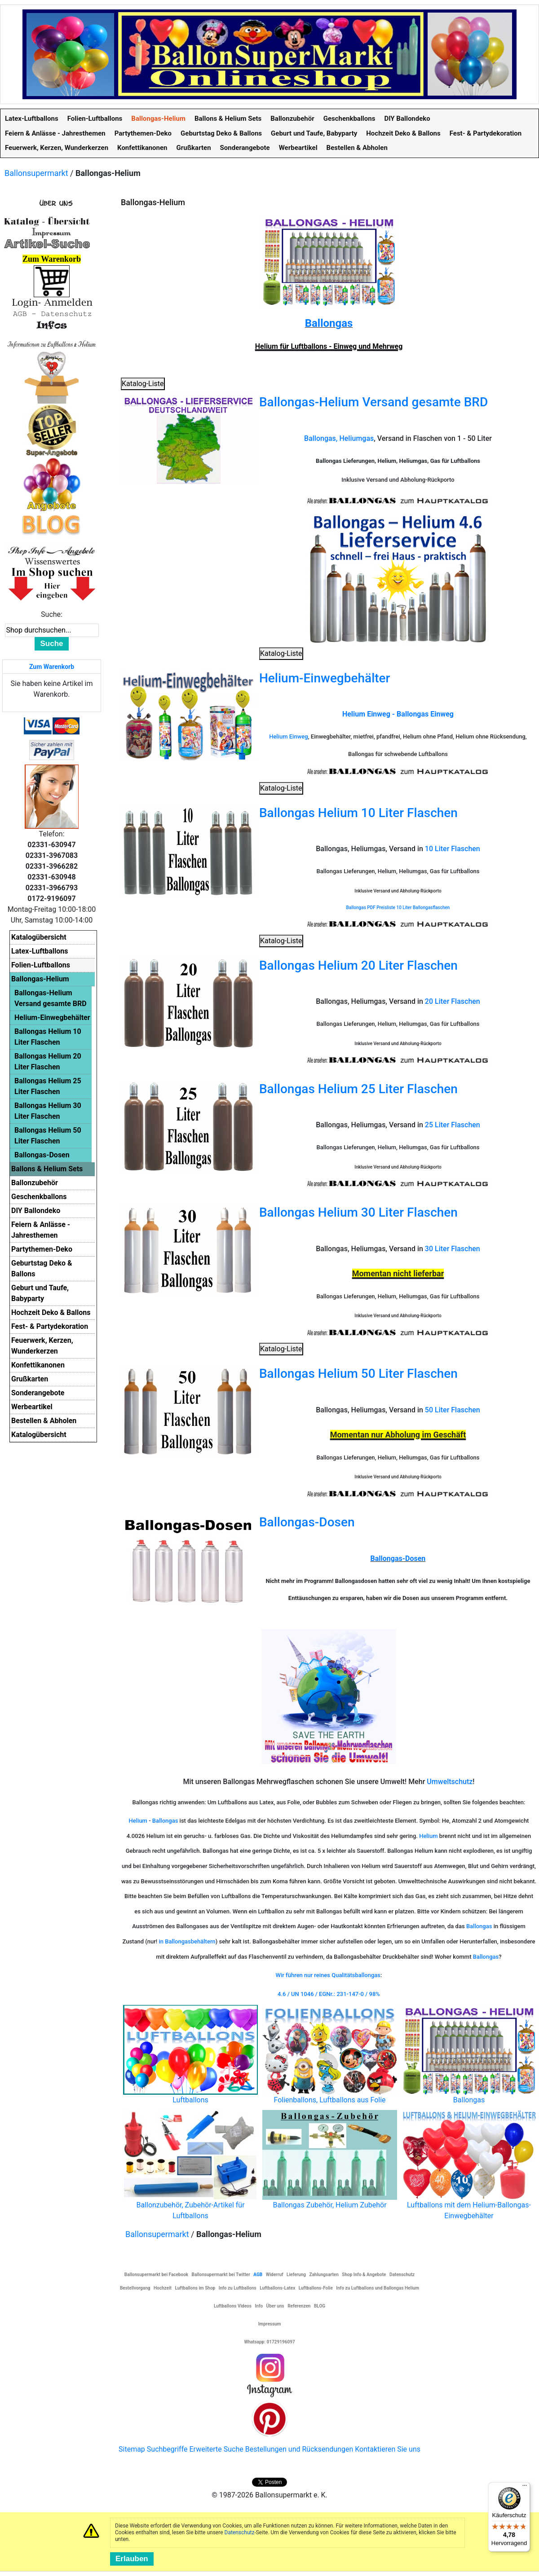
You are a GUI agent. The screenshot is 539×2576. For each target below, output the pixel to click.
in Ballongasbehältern (187, 1941)
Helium (139, 1820)
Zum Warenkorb (51, 666)
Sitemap (132, 2449)
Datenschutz (240, 2532)
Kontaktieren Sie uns (387, 2449)
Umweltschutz (450, 1781)
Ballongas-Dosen (307, 1522)
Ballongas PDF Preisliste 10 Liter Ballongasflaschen (398, 907)
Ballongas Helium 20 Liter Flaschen (358, 965)
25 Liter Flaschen (452, 1125)
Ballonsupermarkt (36, 173)
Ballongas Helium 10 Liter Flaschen (358, 812)
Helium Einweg (288, 736)
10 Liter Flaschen (452, 848)
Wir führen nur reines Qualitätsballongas (328, 1975)
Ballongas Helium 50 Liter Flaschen (358, 1373)
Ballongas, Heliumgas (339, 438)
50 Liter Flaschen (452, 1410)
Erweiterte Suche (216, 2449)
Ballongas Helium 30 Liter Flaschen (358, 1212)
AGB (257, 2274)
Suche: (51, 614)
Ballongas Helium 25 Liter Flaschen (358, 1088)
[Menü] (524, 2487)
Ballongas (329, 323)
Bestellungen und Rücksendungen (299, 2449)
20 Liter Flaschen (452, 1001)
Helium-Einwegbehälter (324, 678)
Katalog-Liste (143, 383)
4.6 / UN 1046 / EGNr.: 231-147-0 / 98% (329, 1994)
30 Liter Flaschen (452, 1248)
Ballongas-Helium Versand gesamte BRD (373, 402)
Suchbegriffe (167, 2449)
